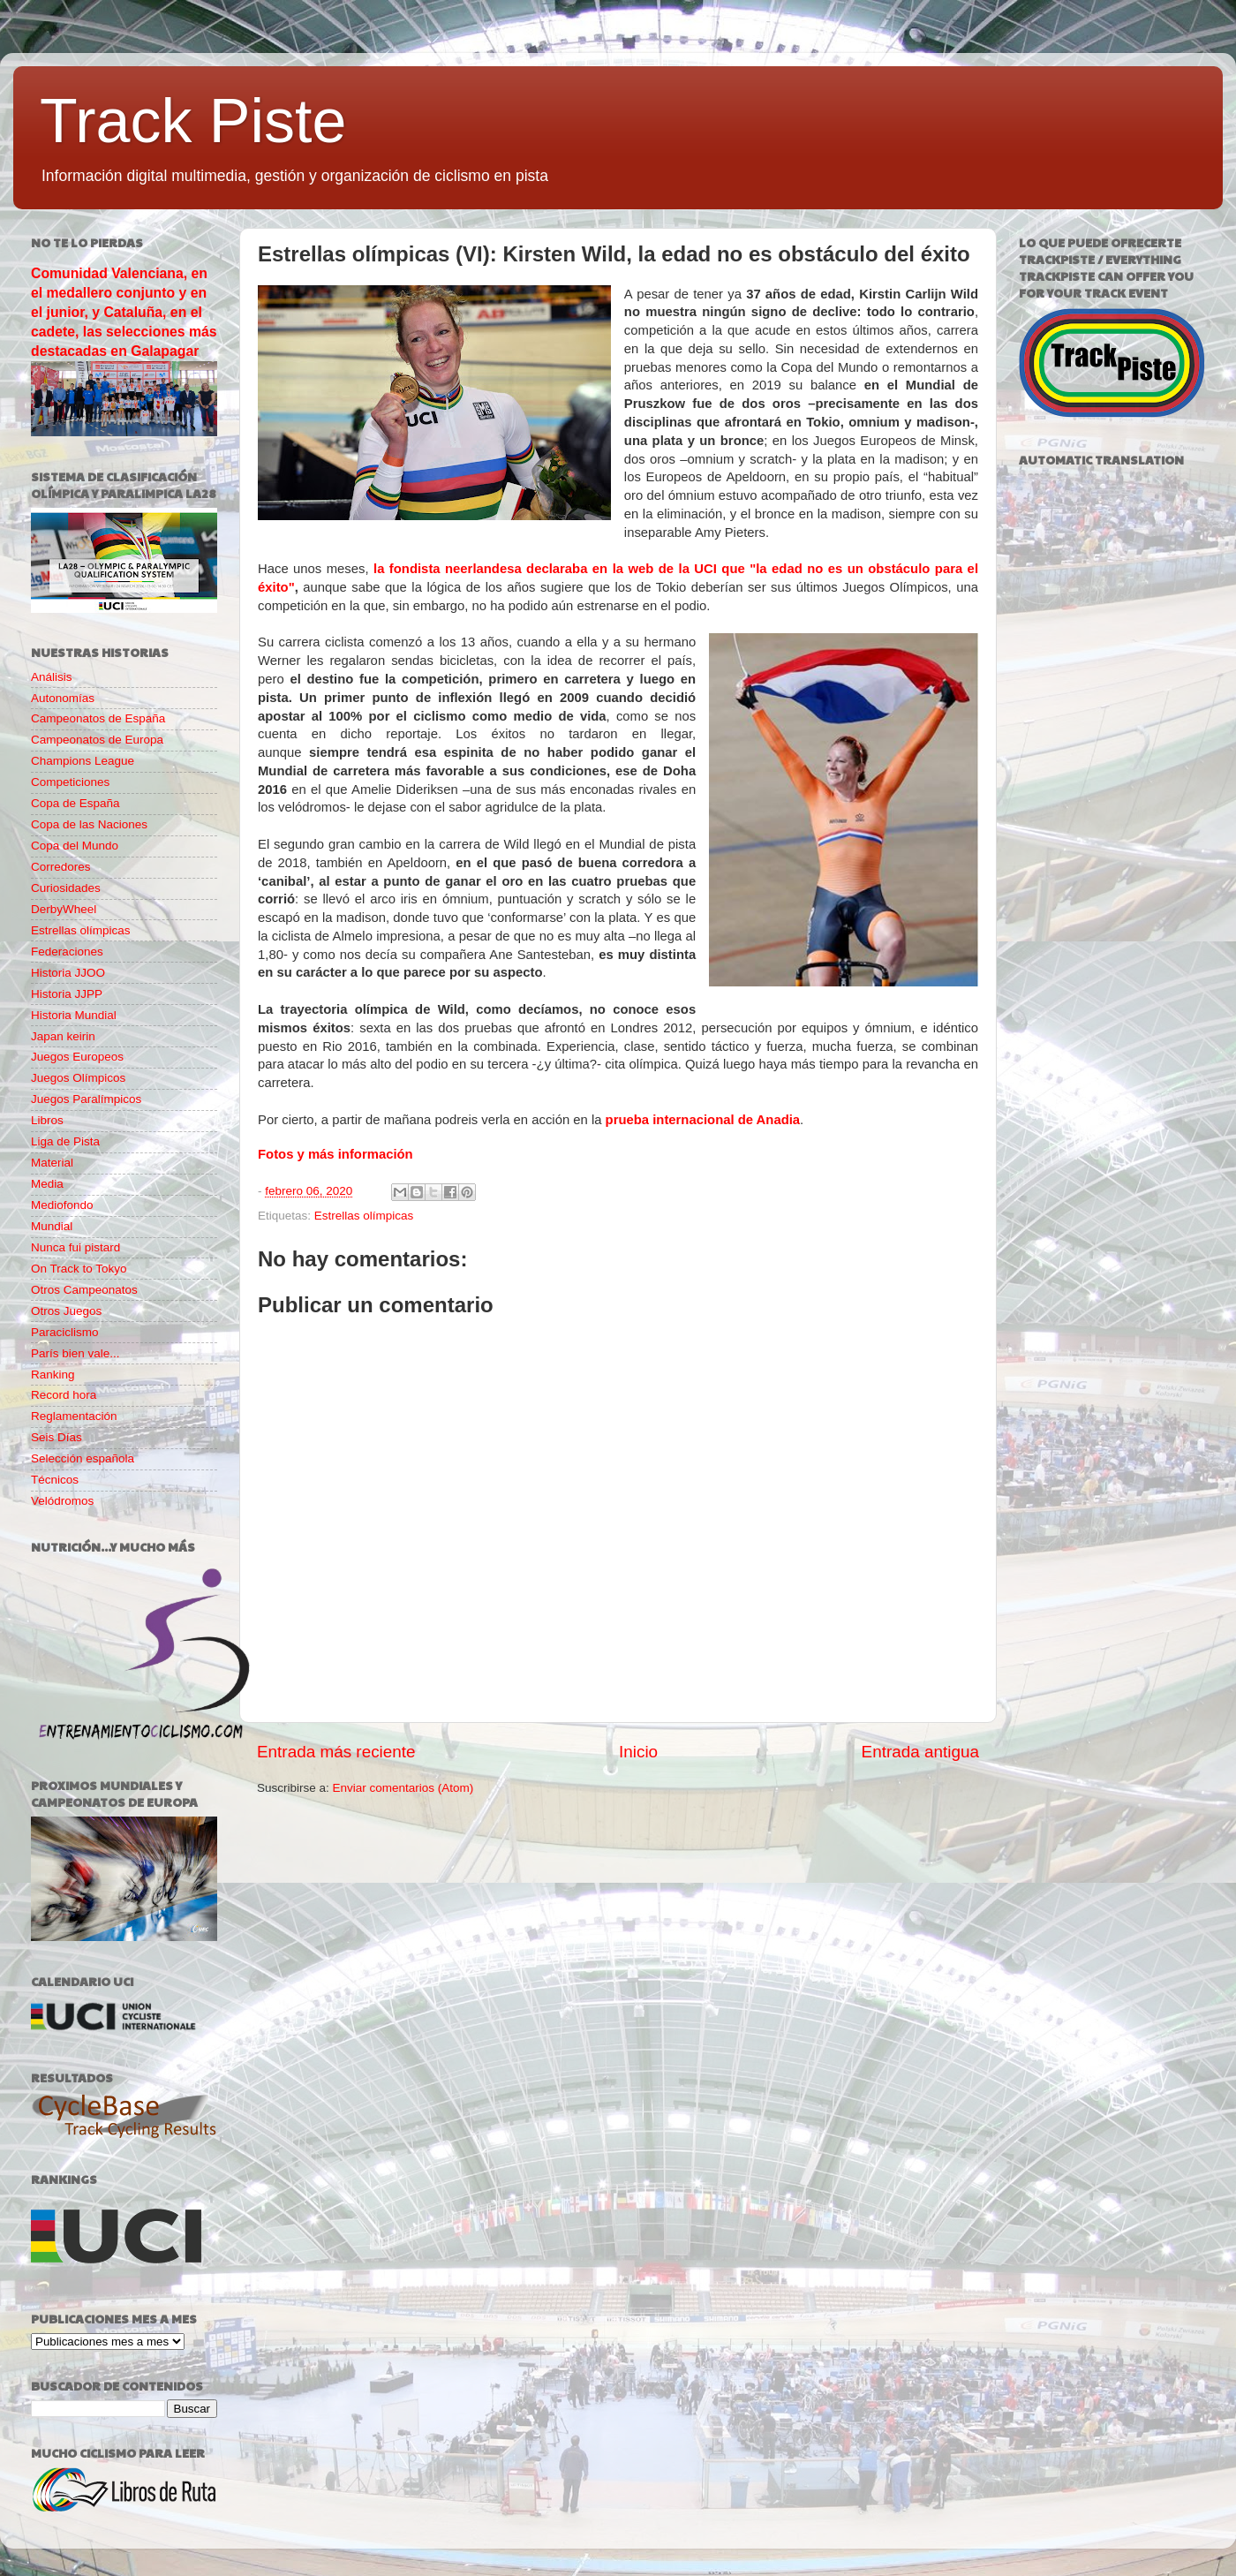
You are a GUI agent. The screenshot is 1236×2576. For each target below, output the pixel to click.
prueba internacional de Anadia (703, 1120)
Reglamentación (74, 1416)
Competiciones (70, 782)
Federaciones (67, 951)
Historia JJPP (66, 994)
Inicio (638, 1751)
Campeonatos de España (98, 718)
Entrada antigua (920, 1751)
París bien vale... (75, 1353)
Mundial (51, 1226)
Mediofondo (62, 1205)
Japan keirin (63, 1036)
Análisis (51, 677)
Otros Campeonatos (84, 1289)
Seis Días (56, 1437)
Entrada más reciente (336, 1751)
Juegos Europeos (77, 1056)
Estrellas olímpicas (364, 1215)
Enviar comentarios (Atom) (403, 1787)
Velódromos (62, 1500)
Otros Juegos (66, 1311)
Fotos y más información (335, 1154)
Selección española (82, 1458)
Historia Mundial (74, 1015)
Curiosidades (66, 888)
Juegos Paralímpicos (86, 1099)
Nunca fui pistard (75, 1247)
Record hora (63, 1394)
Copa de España (75, 803)
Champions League (82, 760)
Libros (47, 1120)
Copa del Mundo (74, 845)
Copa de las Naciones (89, 824)
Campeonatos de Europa (97, 739)
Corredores (61, 866)
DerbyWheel (63, 909)
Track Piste (193, 121)
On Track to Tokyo (79, 1268)
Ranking (53, 1374)
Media (47, 1183)
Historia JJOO (68, 972)
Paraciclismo (65, 1332)
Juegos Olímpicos (78, 1077)
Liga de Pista (65, 1141)
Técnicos (55, 1479)
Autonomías (62, 698)
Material (52, 1162)
